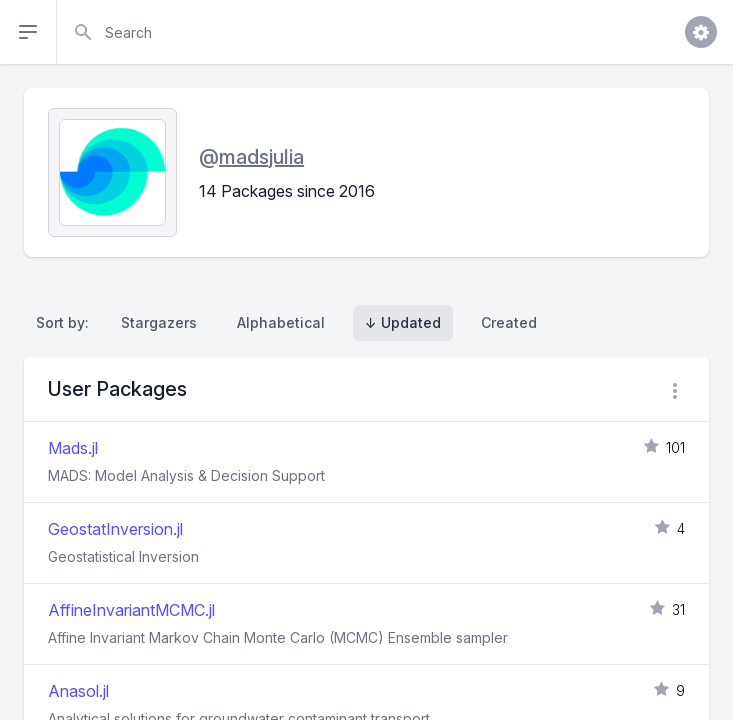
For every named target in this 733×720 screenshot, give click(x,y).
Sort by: (66, 322)
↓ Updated (403, 322)
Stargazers (159, 322)
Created (509, 322)
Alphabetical (281, 322)
